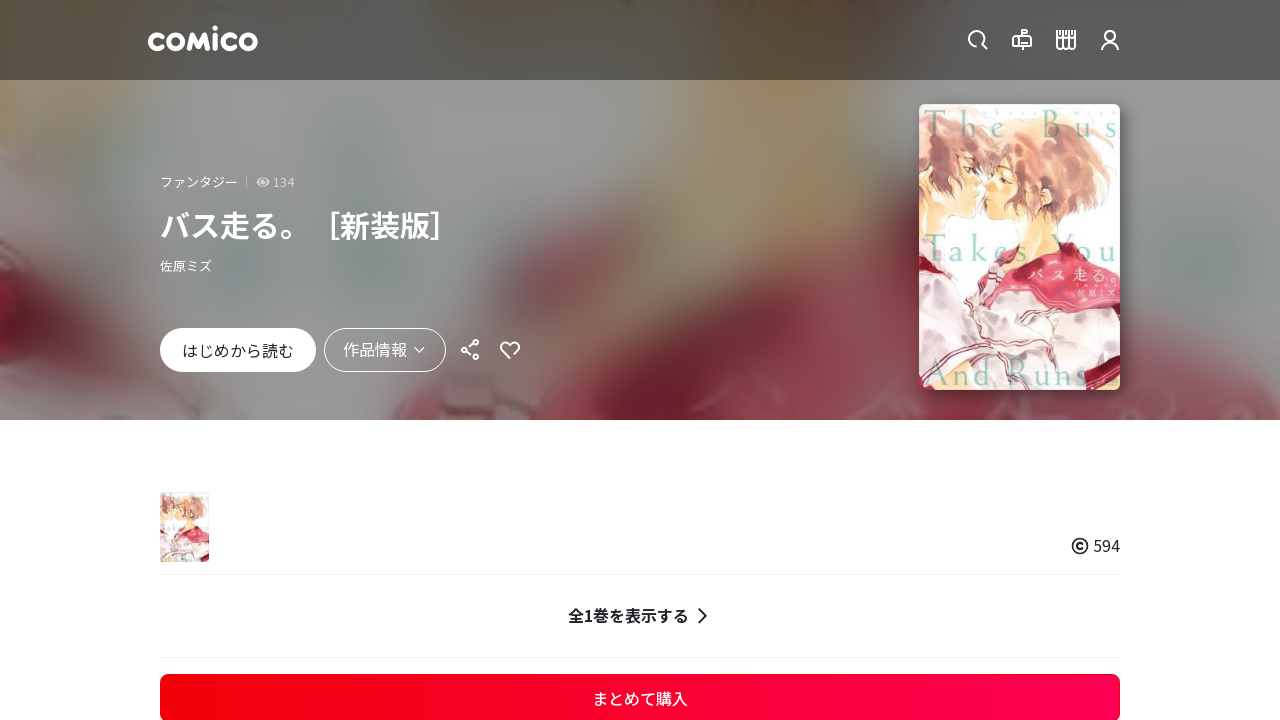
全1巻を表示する (640, 615)
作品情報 (385, 349)
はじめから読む (238, 350)
